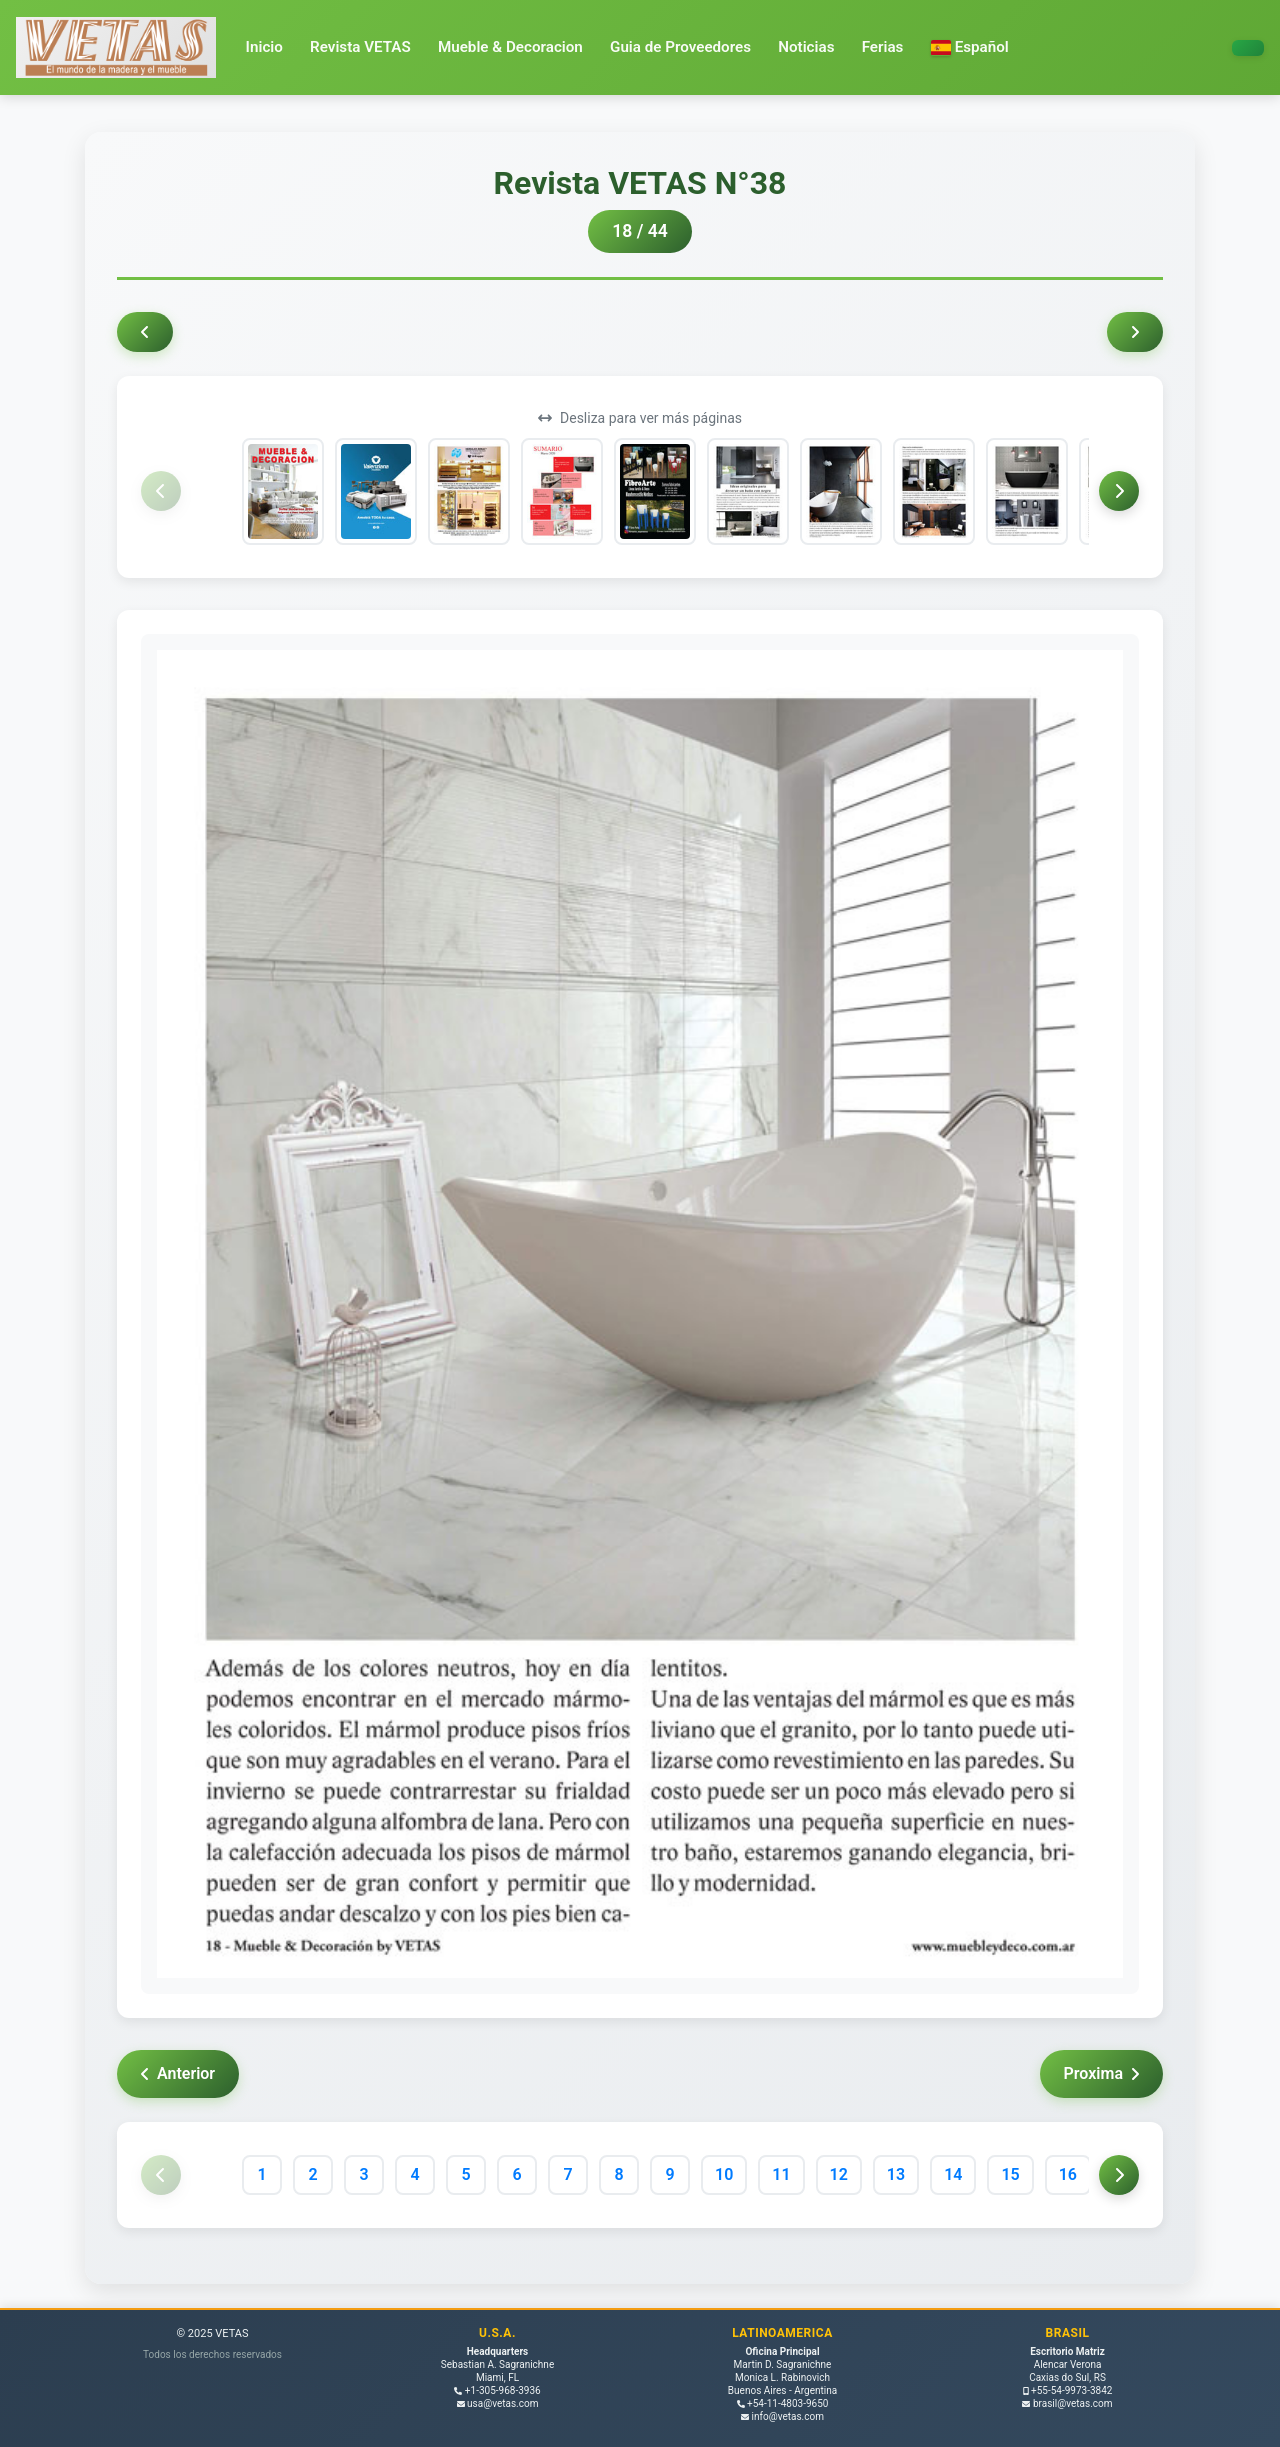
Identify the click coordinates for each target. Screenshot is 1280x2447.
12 (839, 2174)
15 (1010, 2174)
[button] (970, 47)
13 (896, 2174)
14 (953, 2174)
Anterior (178, 2073)
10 (724, 2174)
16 (1068, 2174)
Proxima (1101, 2073)
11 (781, 2174)
